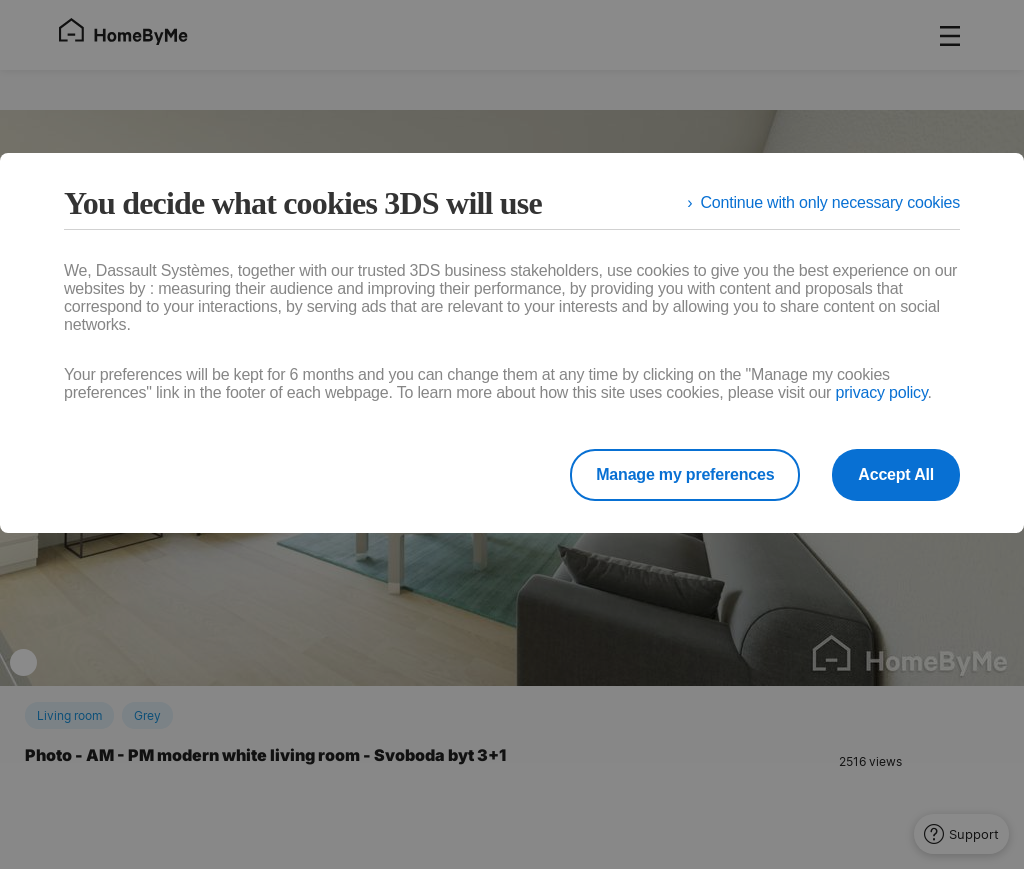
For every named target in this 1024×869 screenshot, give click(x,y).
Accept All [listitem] (896, 474)
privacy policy (881, 392)
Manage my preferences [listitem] (685, 474)
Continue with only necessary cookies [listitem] (830, 202)
